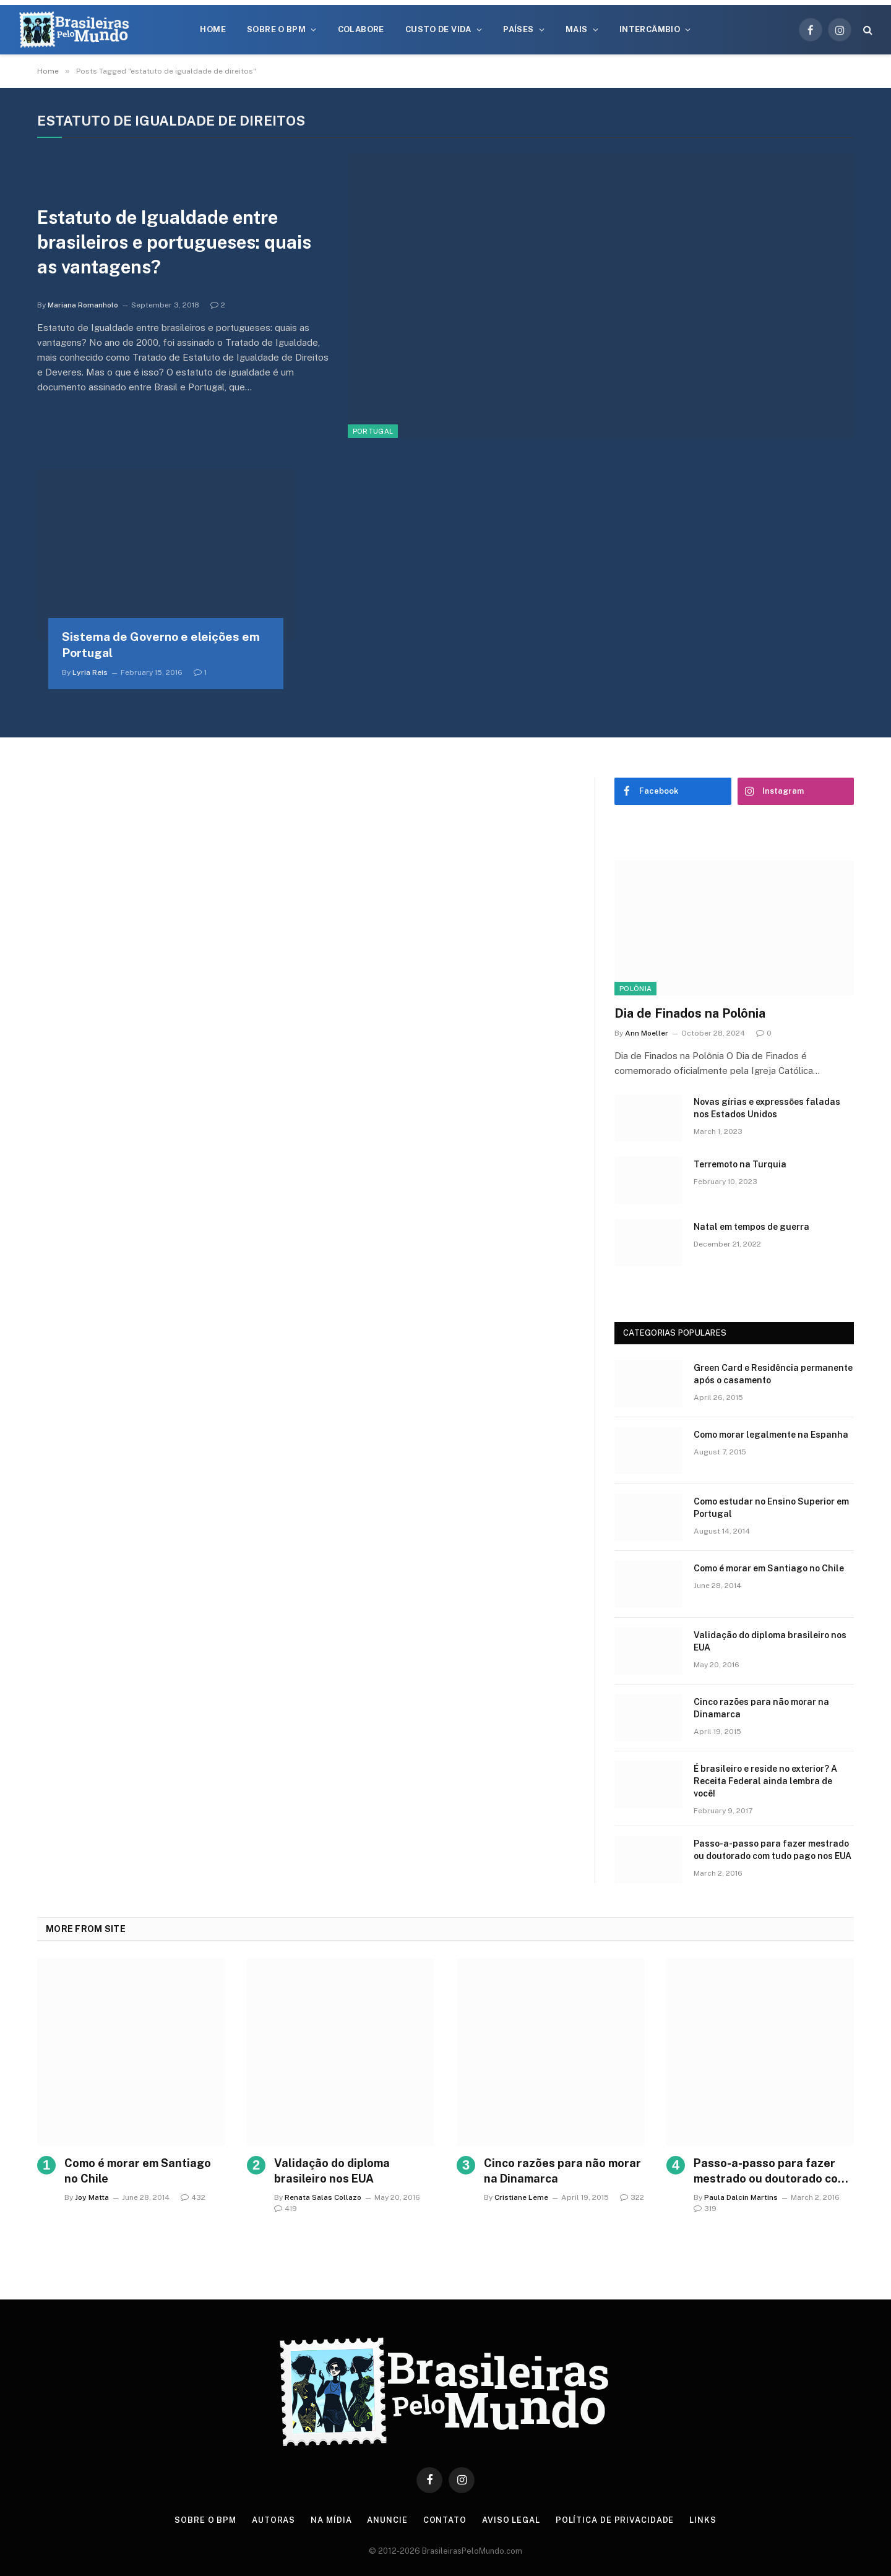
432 (193, 2197)
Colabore (361, 29)
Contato (445, 2520)
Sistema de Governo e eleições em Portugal (161, 644)
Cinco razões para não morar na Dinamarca (761, 1708)
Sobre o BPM (276, 29)
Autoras (273, 2520)
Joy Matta (92, 2197)
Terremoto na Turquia (740, 1164)
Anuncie (388, 2520)
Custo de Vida (438, 29)
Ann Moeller (646, 1033)
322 (632, 2197)
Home (213, 29)
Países (518, 29)
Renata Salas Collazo (323, 2197)
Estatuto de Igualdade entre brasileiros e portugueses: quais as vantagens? (178, 242)
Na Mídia (331, 2520)
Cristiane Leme (521, 2197)
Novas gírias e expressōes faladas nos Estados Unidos (767, 1108)
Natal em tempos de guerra (751, 1227)
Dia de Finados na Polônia (689, 1013)
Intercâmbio (649, 29)
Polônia (635, 988)
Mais (577, 29)
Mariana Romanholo (83, 306)
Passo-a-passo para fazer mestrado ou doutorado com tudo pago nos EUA (772, 1850)
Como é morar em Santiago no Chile (769, 1568)
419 (285, 2208)
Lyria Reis (90, 672)
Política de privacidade (615, 2520)
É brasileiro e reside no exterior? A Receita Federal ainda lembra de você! (765, 1781)
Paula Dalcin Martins (741, 2197)
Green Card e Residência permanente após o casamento (773, 1374)
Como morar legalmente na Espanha (771, 1435)
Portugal (373, 431)
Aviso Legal (512, 2520)
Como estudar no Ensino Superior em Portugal (771, 1507)
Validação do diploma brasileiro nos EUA (770, 1641)
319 (705, 2208)
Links (704, 2520)
